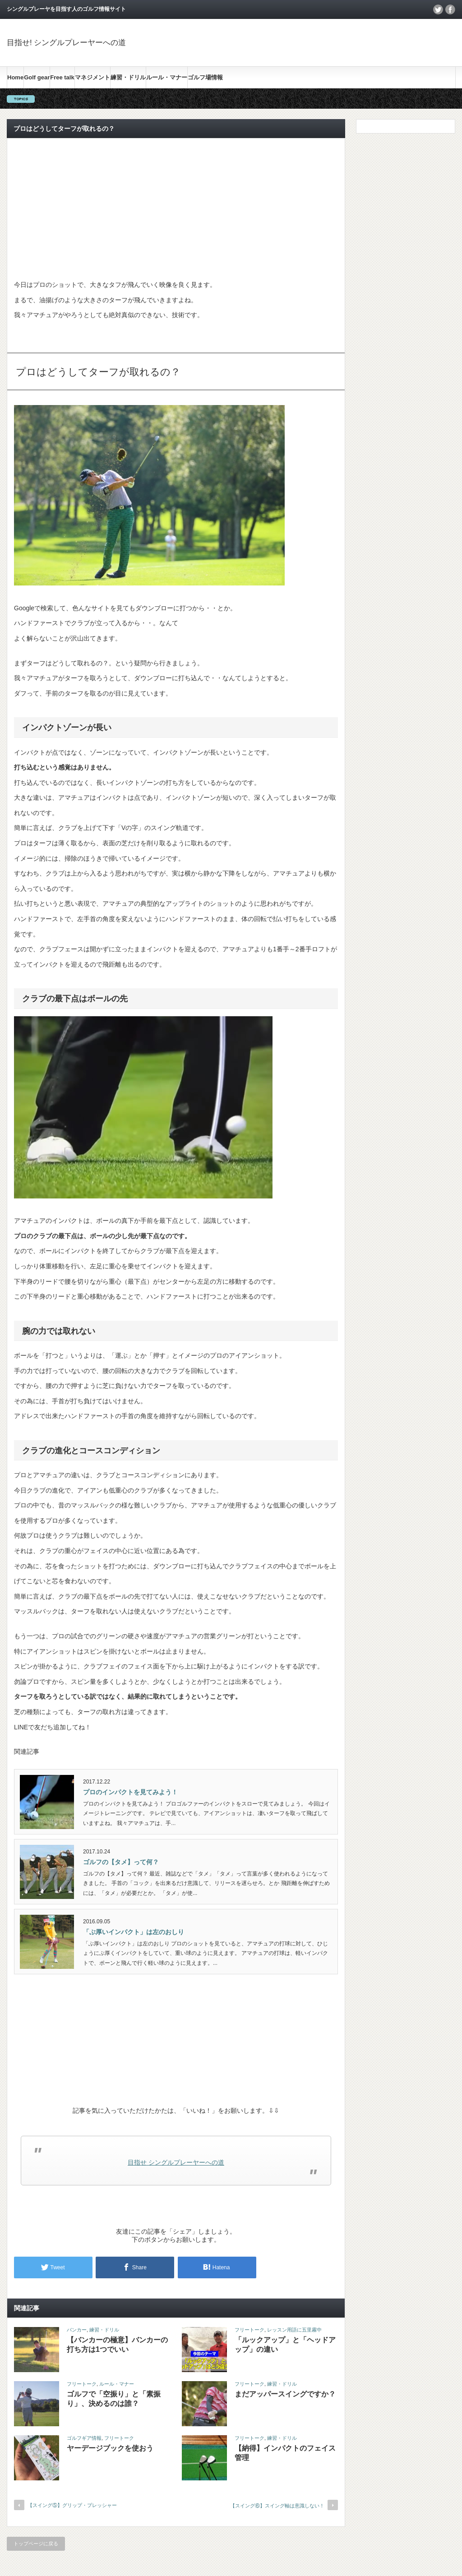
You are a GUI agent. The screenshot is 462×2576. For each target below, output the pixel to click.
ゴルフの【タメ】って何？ (121, 1862)
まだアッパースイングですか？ (285, 2394)
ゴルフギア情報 (84, 2438)
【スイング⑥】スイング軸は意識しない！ (277, 2505)
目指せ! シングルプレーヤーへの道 (66, 42)
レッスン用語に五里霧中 (294, 2329)
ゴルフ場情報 (205, 77)
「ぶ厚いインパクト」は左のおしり (133, 1931)
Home (15, 77)
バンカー (77, 2329)
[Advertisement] (176, 208)
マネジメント (92, 77)
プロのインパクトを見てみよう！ (130, 1792)
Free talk (62, 77)
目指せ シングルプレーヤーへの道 (176, 2162)
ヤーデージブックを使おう (110, 2448)
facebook (450, 9)
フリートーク (249, 2329)
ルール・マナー (166, 77)
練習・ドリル (128, 77)
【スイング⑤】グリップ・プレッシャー (72, 2505)
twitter (438, 9)
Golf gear (37, 77)
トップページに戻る (36, 2543)
